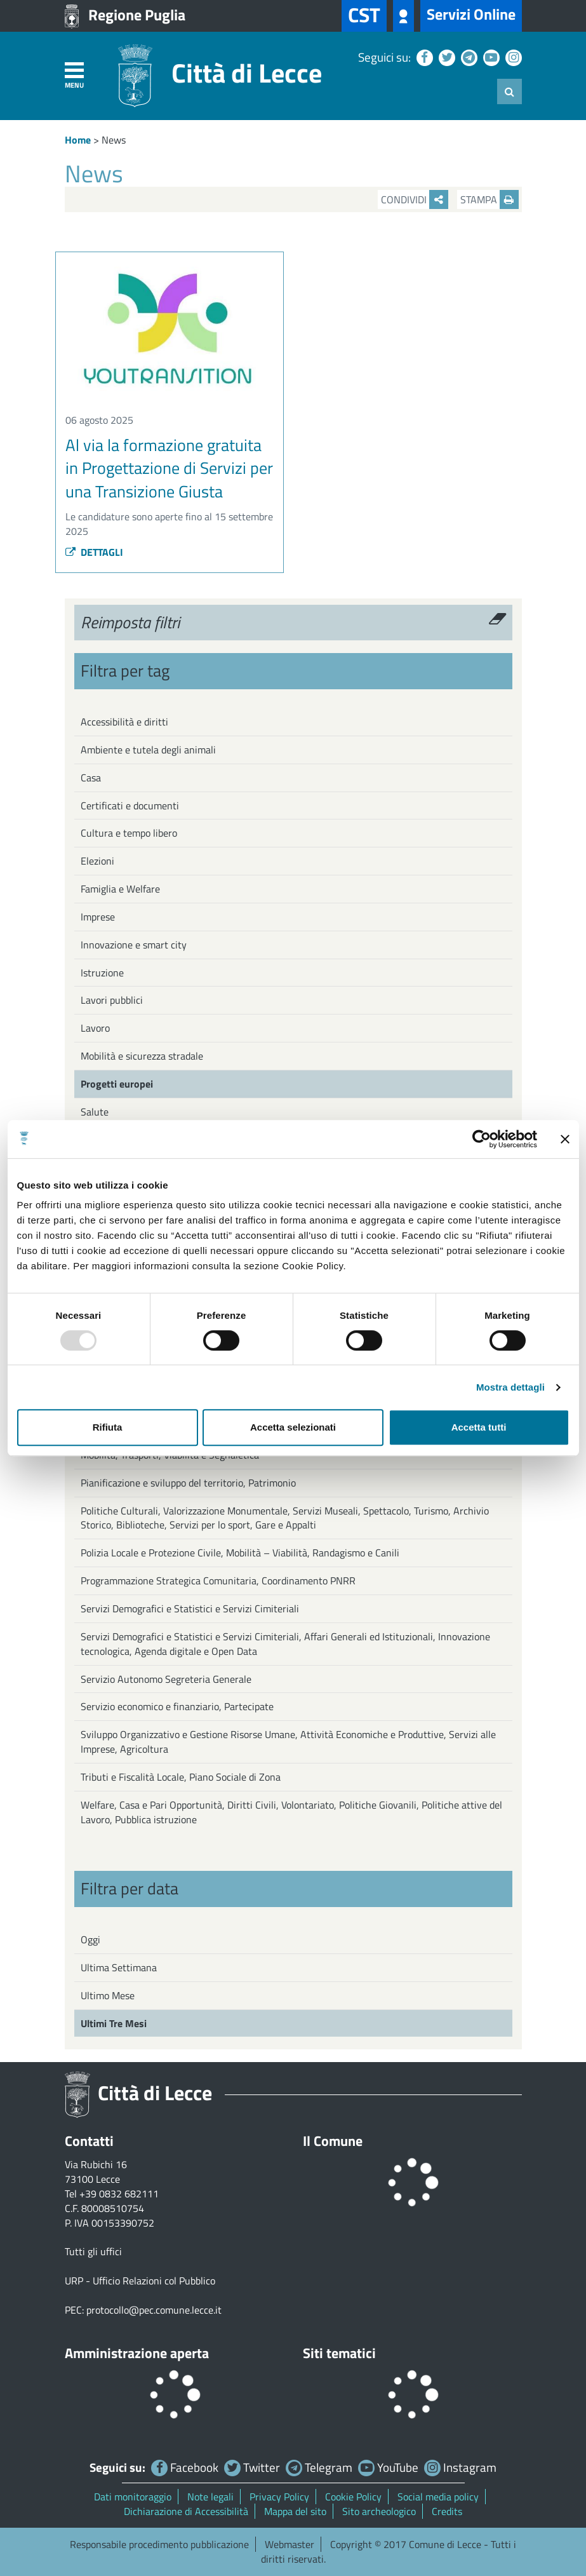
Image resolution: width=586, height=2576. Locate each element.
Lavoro (95, 1027)
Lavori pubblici (112, 1000)
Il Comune (333, 2141)
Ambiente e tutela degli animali (148, 749)
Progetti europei (117, 1083)
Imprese (98, 916)
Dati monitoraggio (132, 2496)
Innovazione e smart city (134, 944)
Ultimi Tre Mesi (114, 2023)
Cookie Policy (353, 2496)
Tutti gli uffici (93, 2251)
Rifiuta (108, 1427)
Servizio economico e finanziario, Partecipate (177, 1706)
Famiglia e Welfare (120, 888)
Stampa (489, 199)
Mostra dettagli (510, 1387)
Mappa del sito (295, 2511)
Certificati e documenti (130, 805)
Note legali (210, 2496)
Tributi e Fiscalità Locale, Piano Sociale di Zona (181, 1776)
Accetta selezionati (293, 1427)
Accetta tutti (479, 1427)
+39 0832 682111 (119, 2193)
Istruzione (102, 972)
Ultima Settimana (119, 1967)
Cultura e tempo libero (129, 832)
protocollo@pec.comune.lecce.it (154, 2309)
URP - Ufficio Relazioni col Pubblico (140, 2280)
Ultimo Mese (108, 1995)
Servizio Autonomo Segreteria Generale (166, 1679)
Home (78, 139)
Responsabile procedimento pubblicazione (159, 2544)
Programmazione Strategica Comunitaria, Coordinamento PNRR (218, 1580)
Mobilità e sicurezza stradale (142, 1055)
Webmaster (289, 2544)
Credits (447, 2511)
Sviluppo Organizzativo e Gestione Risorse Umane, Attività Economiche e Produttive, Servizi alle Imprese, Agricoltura (288, 1742)
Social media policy (438, 2496)
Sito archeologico (379, 2511)
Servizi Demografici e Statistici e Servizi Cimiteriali (190, 1608)
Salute (95, 1111)
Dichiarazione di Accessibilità (186, 2511)
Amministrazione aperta (137, 2353)
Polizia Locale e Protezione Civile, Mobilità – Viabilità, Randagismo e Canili (240, 1552)
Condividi (414, 199)
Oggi (90, 1939)
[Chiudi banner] (565, 1139)
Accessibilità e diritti (124, 721)
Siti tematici (339, 2353)
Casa (91, 777)
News (114, 139)
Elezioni (97, 860)
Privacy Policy (279, 2496)
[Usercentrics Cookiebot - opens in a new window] (481, 1139)
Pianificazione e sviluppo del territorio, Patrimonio (188, 1482)
